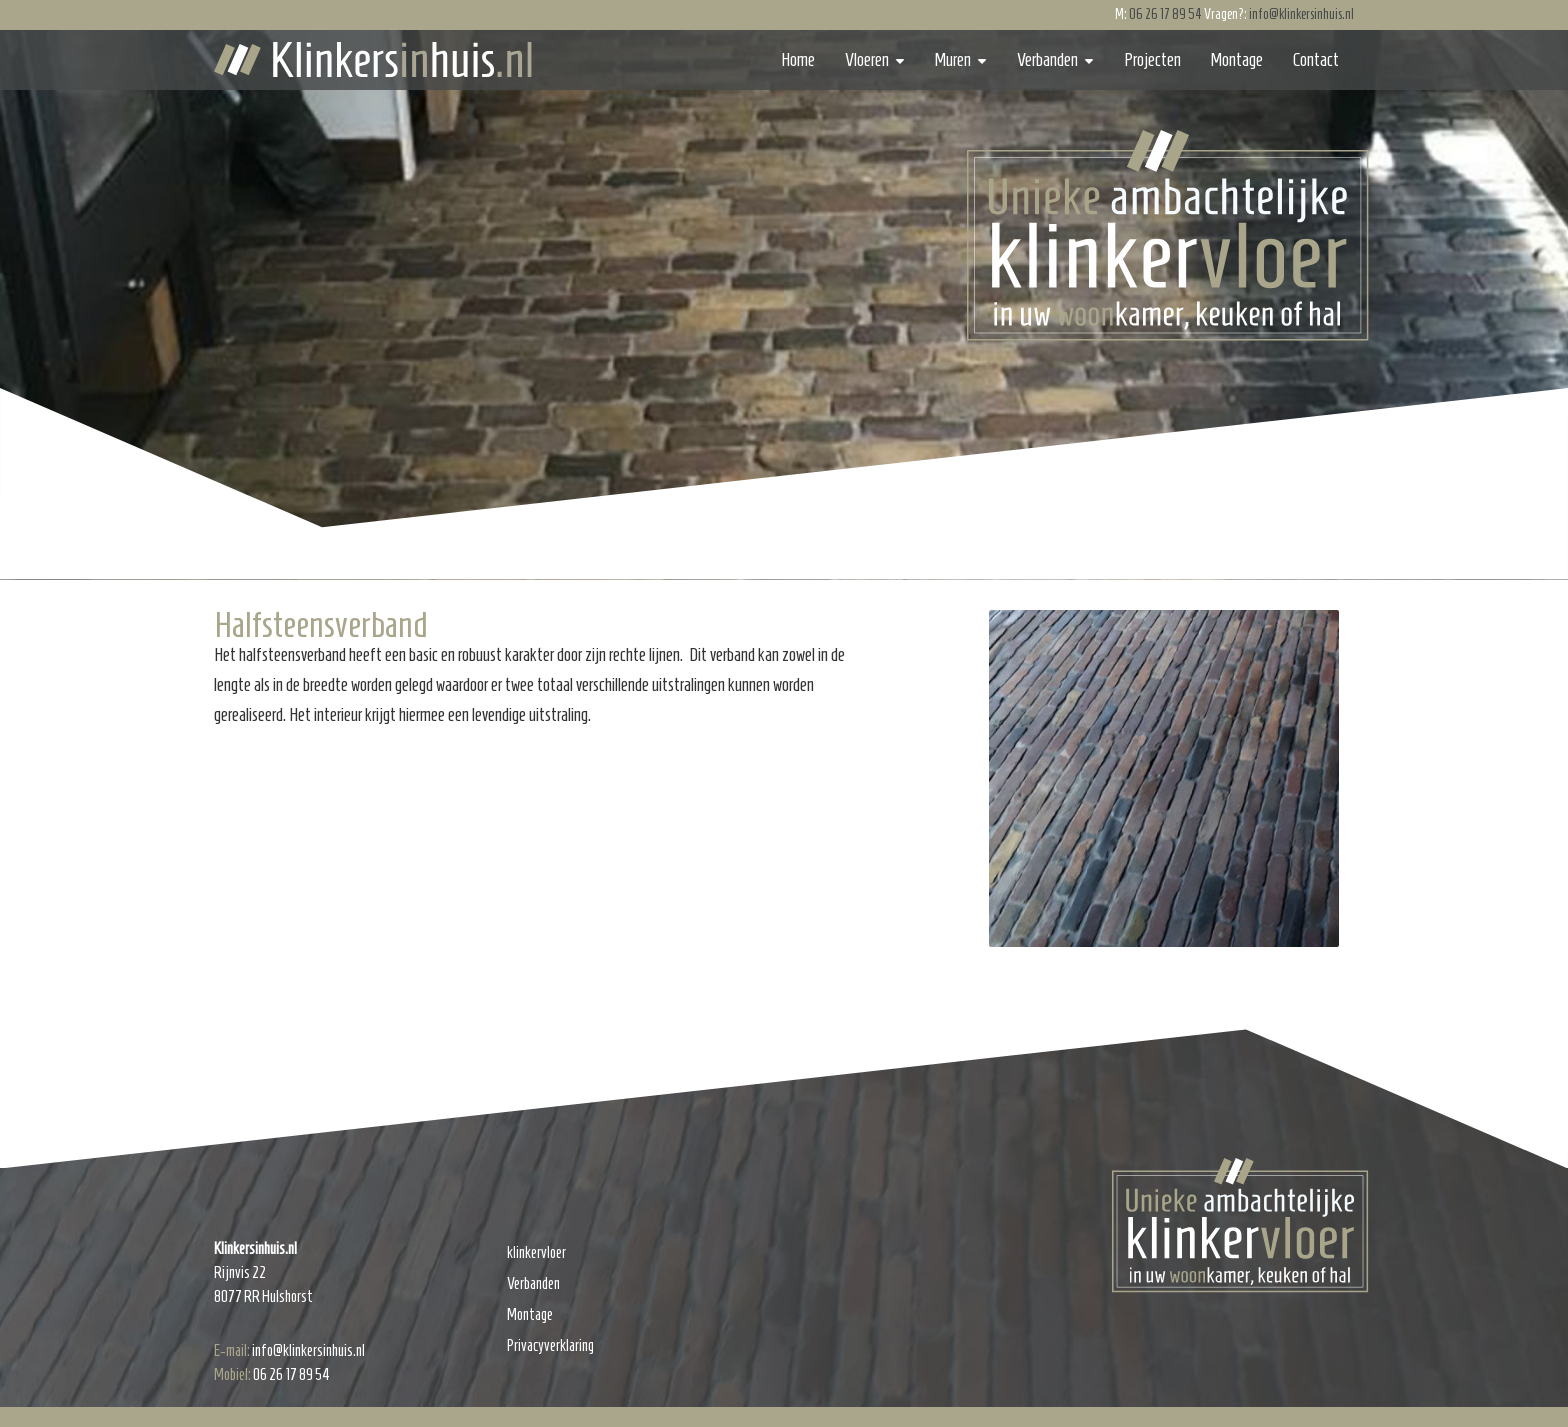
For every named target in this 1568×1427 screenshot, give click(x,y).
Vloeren (867, 60)
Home (798, 60)
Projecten (1152, 60)
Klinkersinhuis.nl (373, 59)
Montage (1237, 60)
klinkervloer (536, 1252)
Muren (953, 60)
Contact (1316, 60)
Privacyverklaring (550, 1345)
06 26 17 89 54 (1165, 14)
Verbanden (1047, 60)
